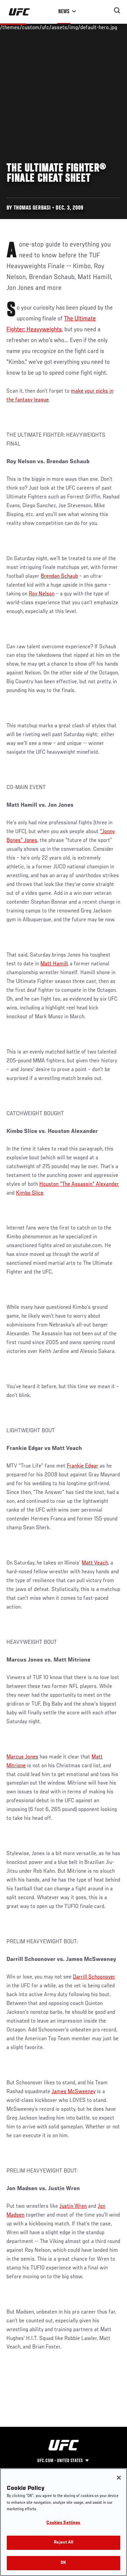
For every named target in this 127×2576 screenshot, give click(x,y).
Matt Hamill (53, 964)
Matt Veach (95, 1563)
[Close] (118, 2484)
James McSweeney (73, 2092)
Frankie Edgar (82, 1466)
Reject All (63, 2550)
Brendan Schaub (59, 576)
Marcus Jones (22, 1757)
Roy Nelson (42, 594)
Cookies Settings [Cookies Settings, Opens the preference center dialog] (63, 2530)
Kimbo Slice (29, 1193)
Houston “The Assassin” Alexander (79, 1184)
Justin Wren (73, 2206)
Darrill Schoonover (94, 1977)
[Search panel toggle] (117, 10)
